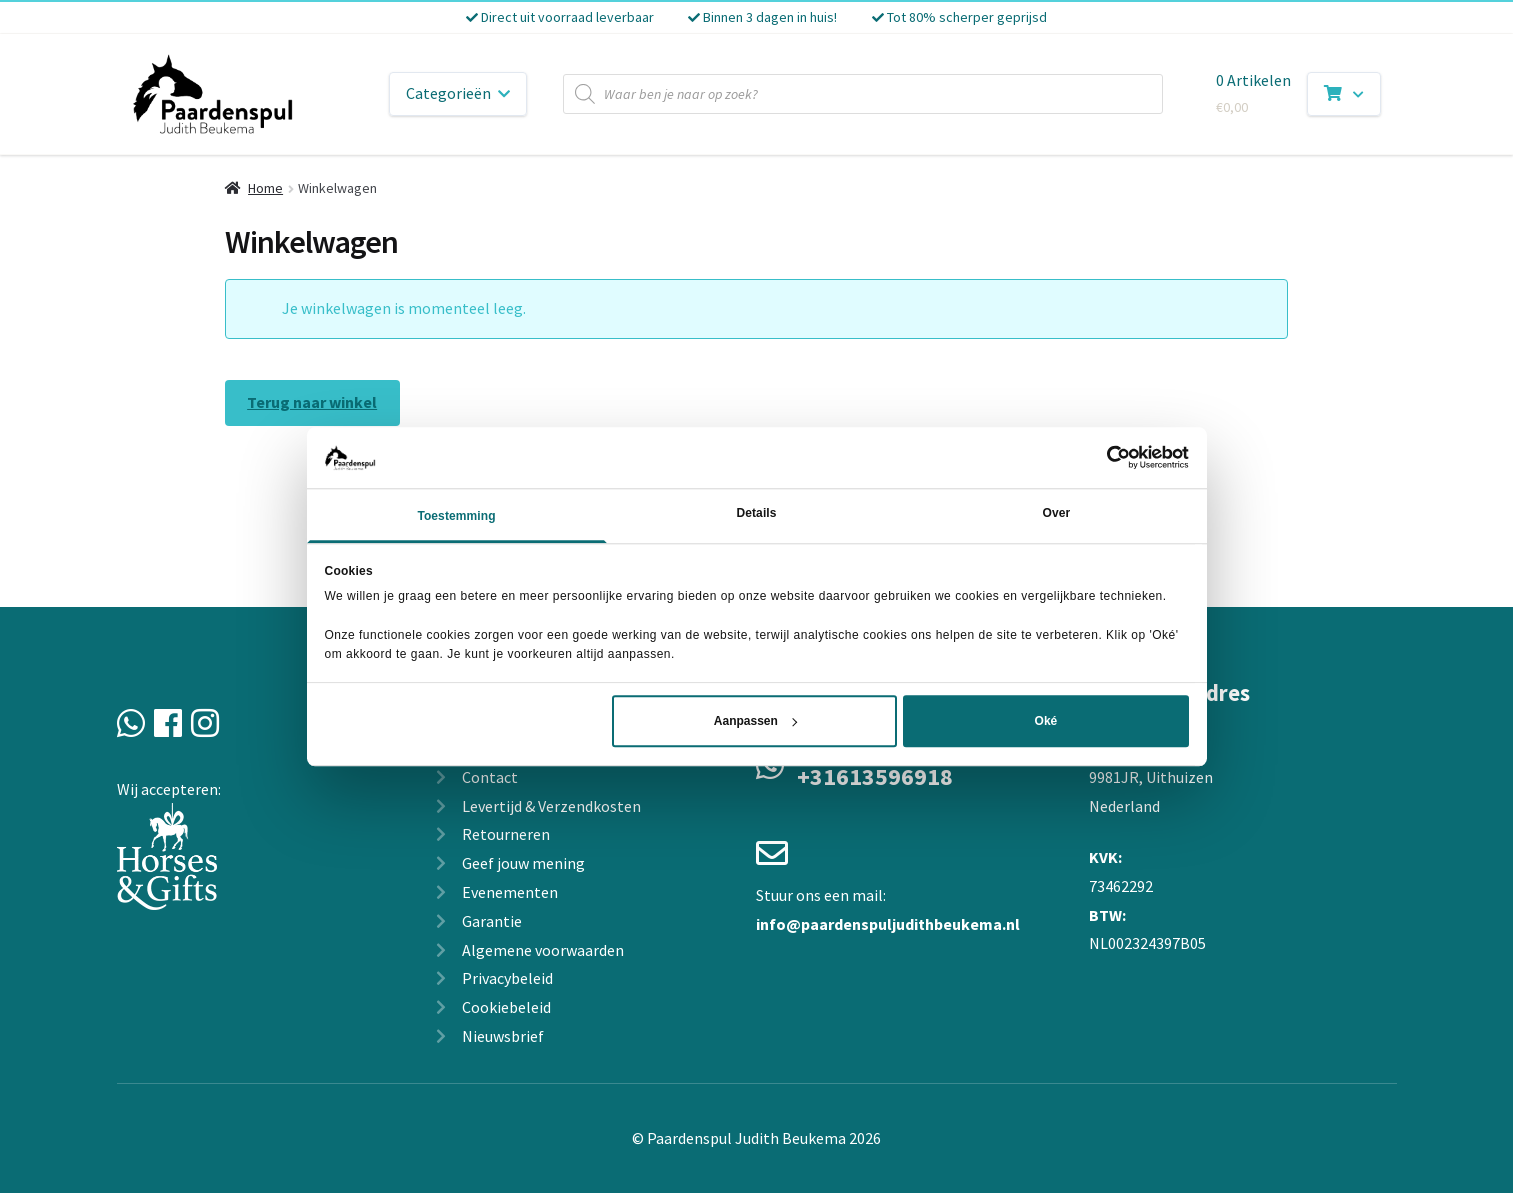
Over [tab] (1057, 513)
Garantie (492, 921)
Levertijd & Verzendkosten (551, 806)
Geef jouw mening (523, 863)
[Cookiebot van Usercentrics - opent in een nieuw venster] (1101, 458)
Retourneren (506, 834)
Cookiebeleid (506, 1007)
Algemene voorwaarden (543, 950)
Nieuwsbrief (503, 1036)
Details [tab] (756, 513)
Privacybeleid (507, 978)
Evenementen (510, 892)
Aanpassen (755, 721)
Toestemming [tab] (456, 516)
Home (265, 188)
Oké (1046, 721)
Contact (490, 777)
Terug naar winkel (312, 402)
